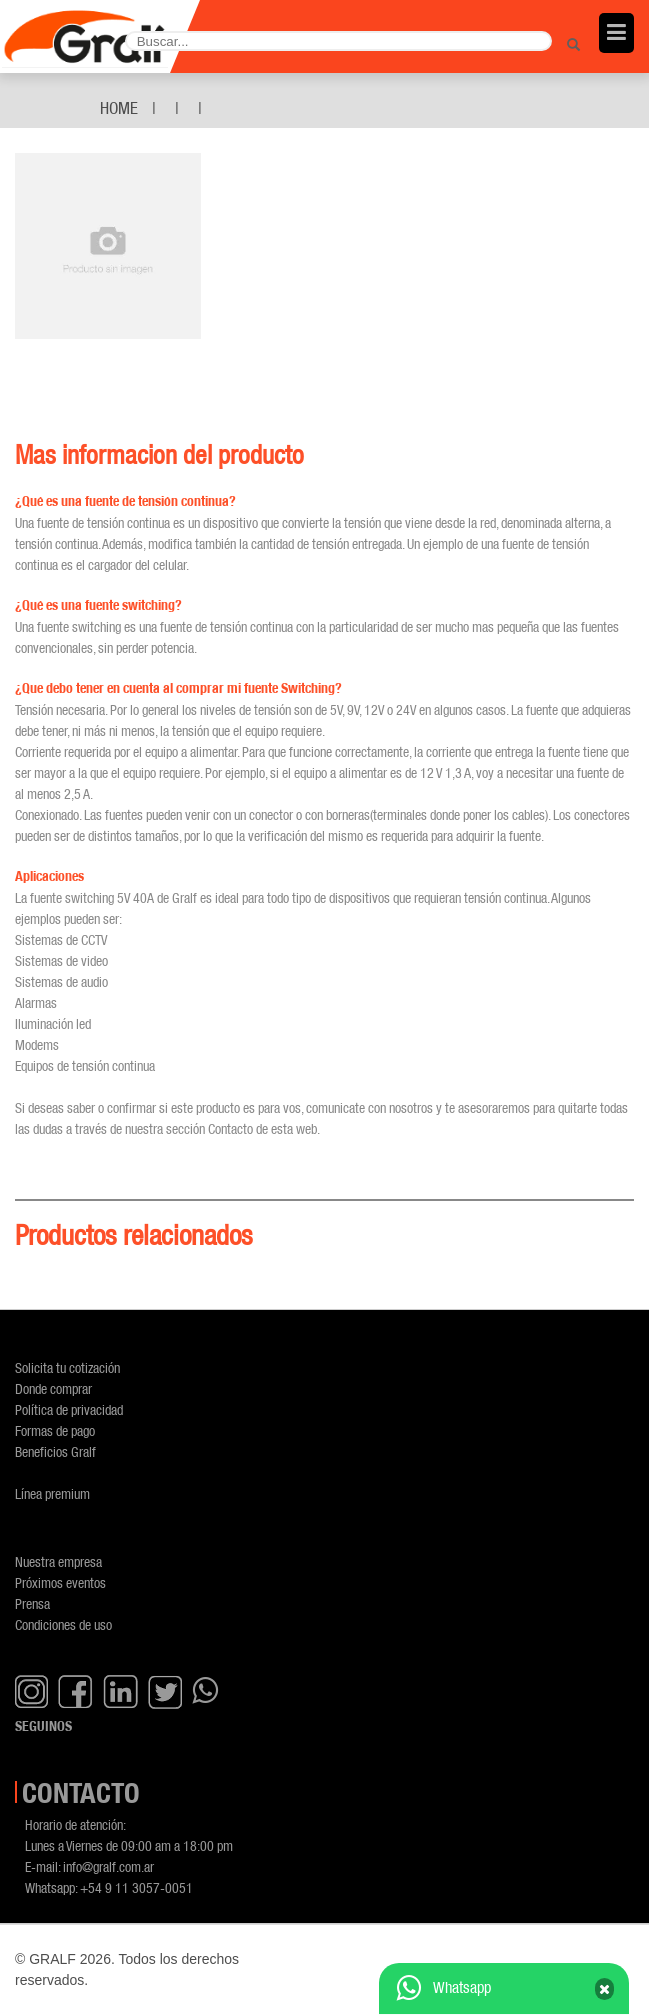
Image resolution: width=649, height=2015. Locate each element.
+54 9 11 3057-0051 (136, 1887)
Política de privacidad (69, 1409)
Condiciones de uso (63, 1624)
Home (119, 108)
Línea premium (52, 1493)
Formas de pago (55, 1430)
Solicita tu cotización (67, 1367)
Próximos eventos (60, 1582)
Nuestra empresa (58, 1561)
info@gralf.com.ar (108, 1866)
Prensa (32, 1603)
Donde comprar (53, 1388)
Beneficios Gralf (55, 1451)
